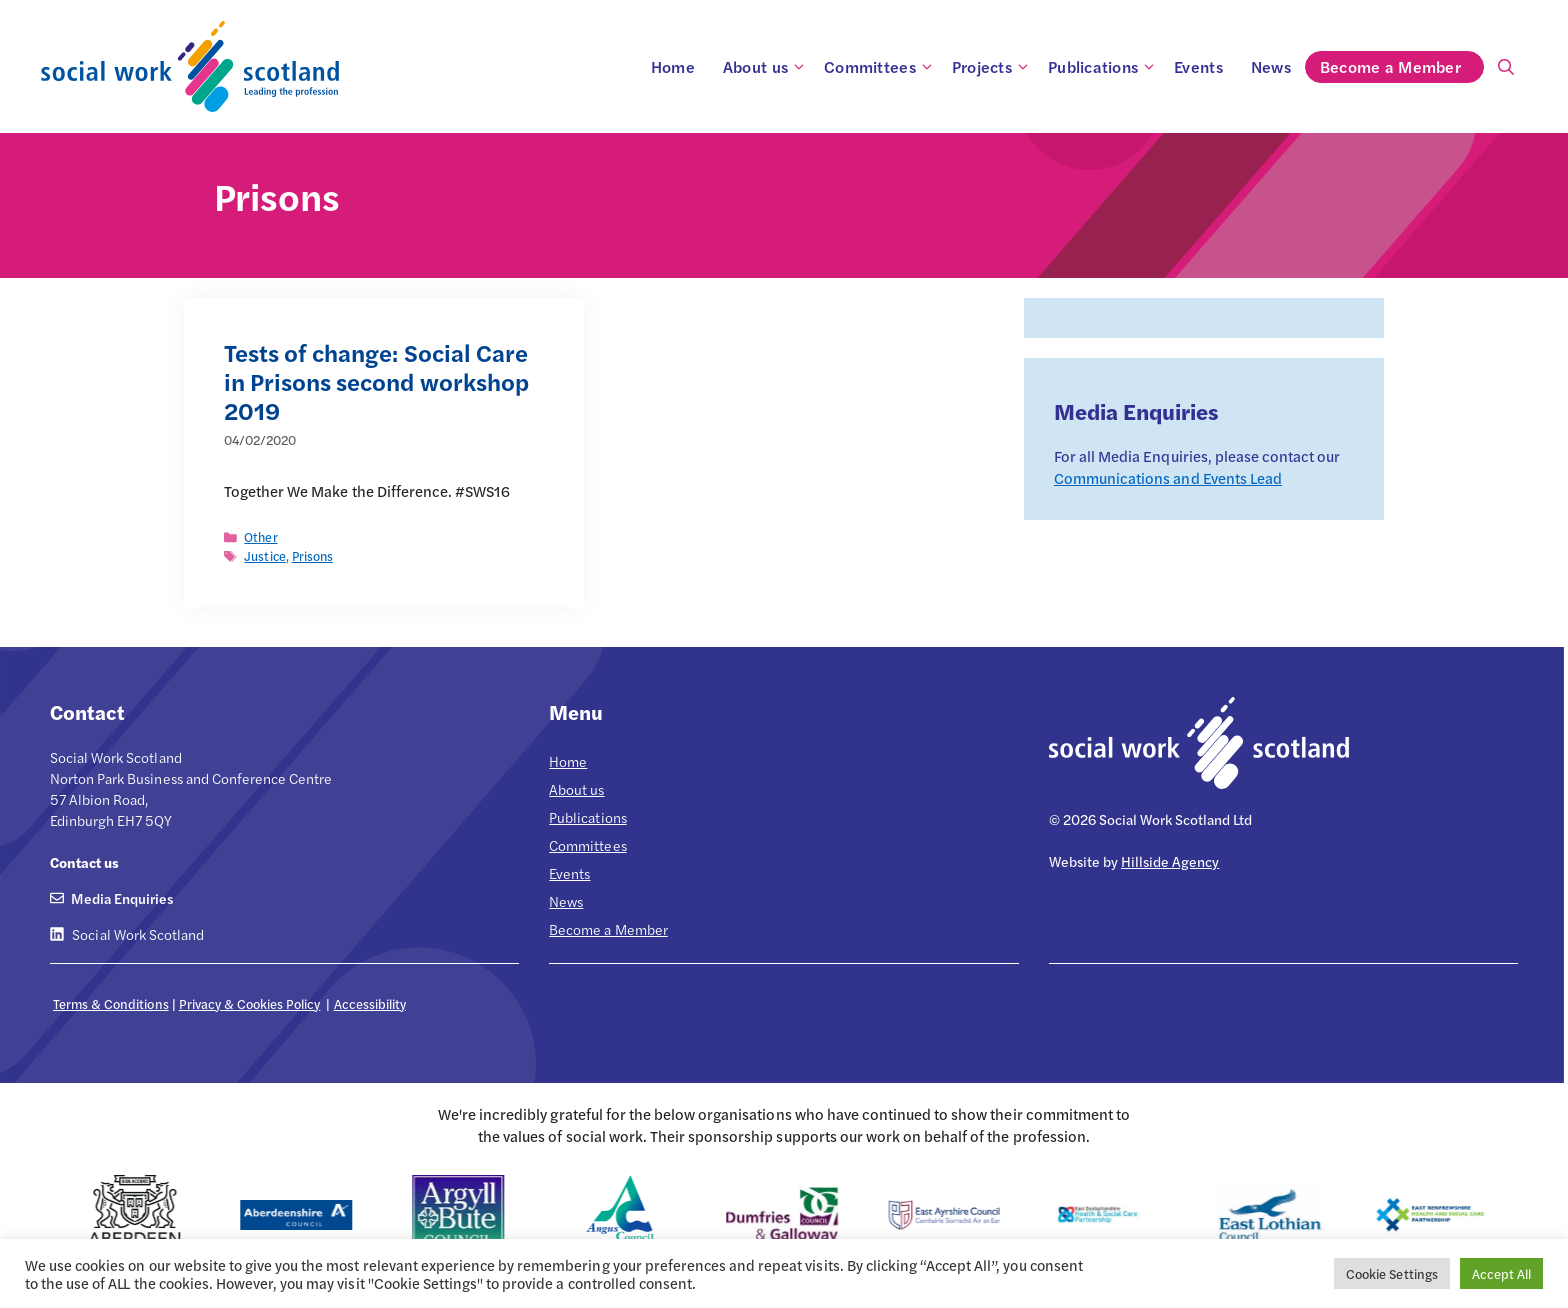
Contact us (84, 862)
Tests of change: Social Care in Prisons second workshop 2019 (376, 381)
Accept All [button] (1501, 1273)
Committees (881, 67)
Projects (993, 67)
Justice (264, 556)
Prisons (312, 556)
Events (1198, 66)
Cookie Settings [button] (1391, 1273)
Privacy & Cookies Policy (250, 1003)
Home (673, 66)
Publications (1104, 67)
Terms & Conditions (111, 1003)
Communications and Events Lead (1168, 477)
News (1271, 66)
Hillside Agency (1170, 861)
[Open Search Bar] (1506, 67)
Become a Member (1401, 67)
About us (766, 67)
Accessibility (370, 1003)
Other (260, 537)
